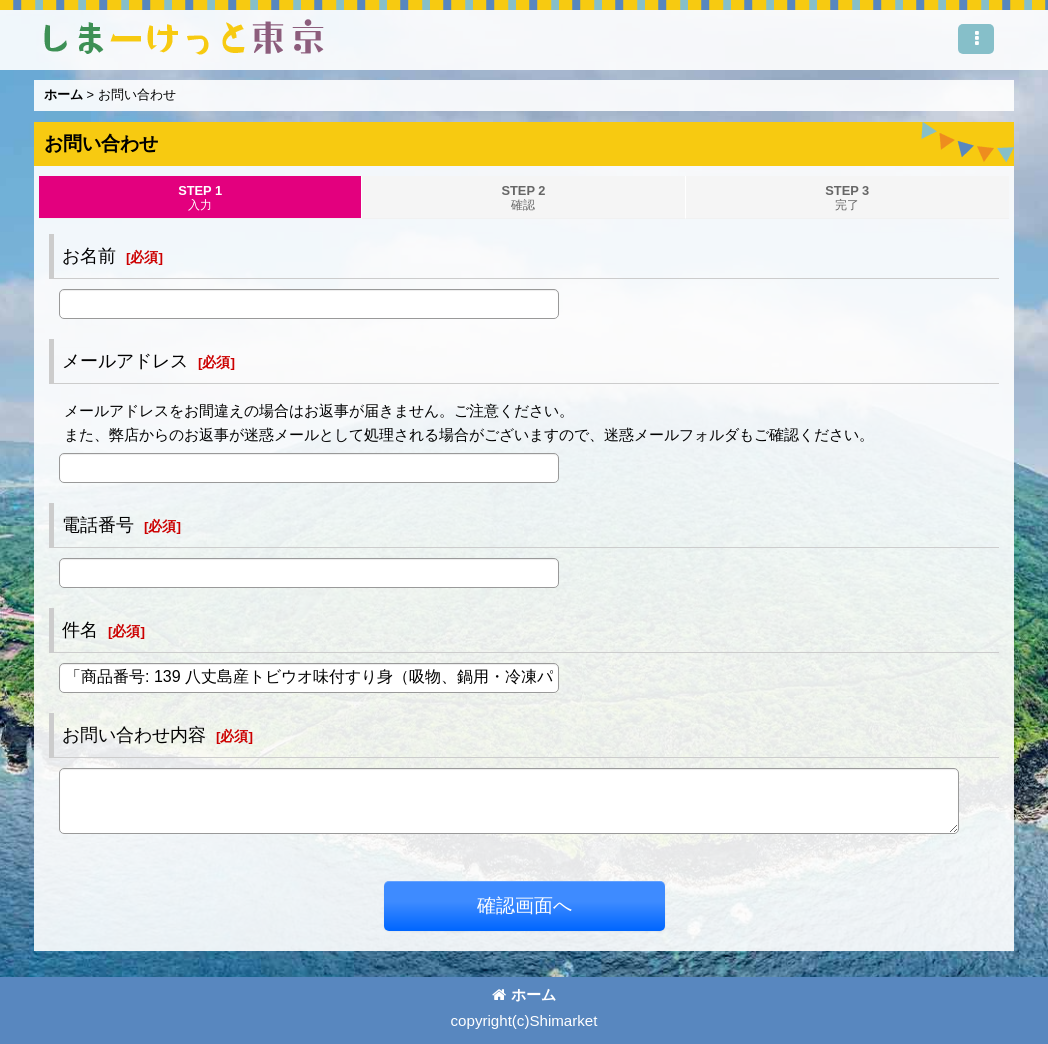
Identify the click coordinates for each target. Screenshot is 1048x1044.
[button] (976, 39)
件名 (80, 630)
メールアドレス (125, 361)
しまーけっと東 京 (184, 37)
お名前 (89, 256)
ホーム (524, 994)
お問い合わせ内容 (134, 735)
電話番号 (98, 525)
